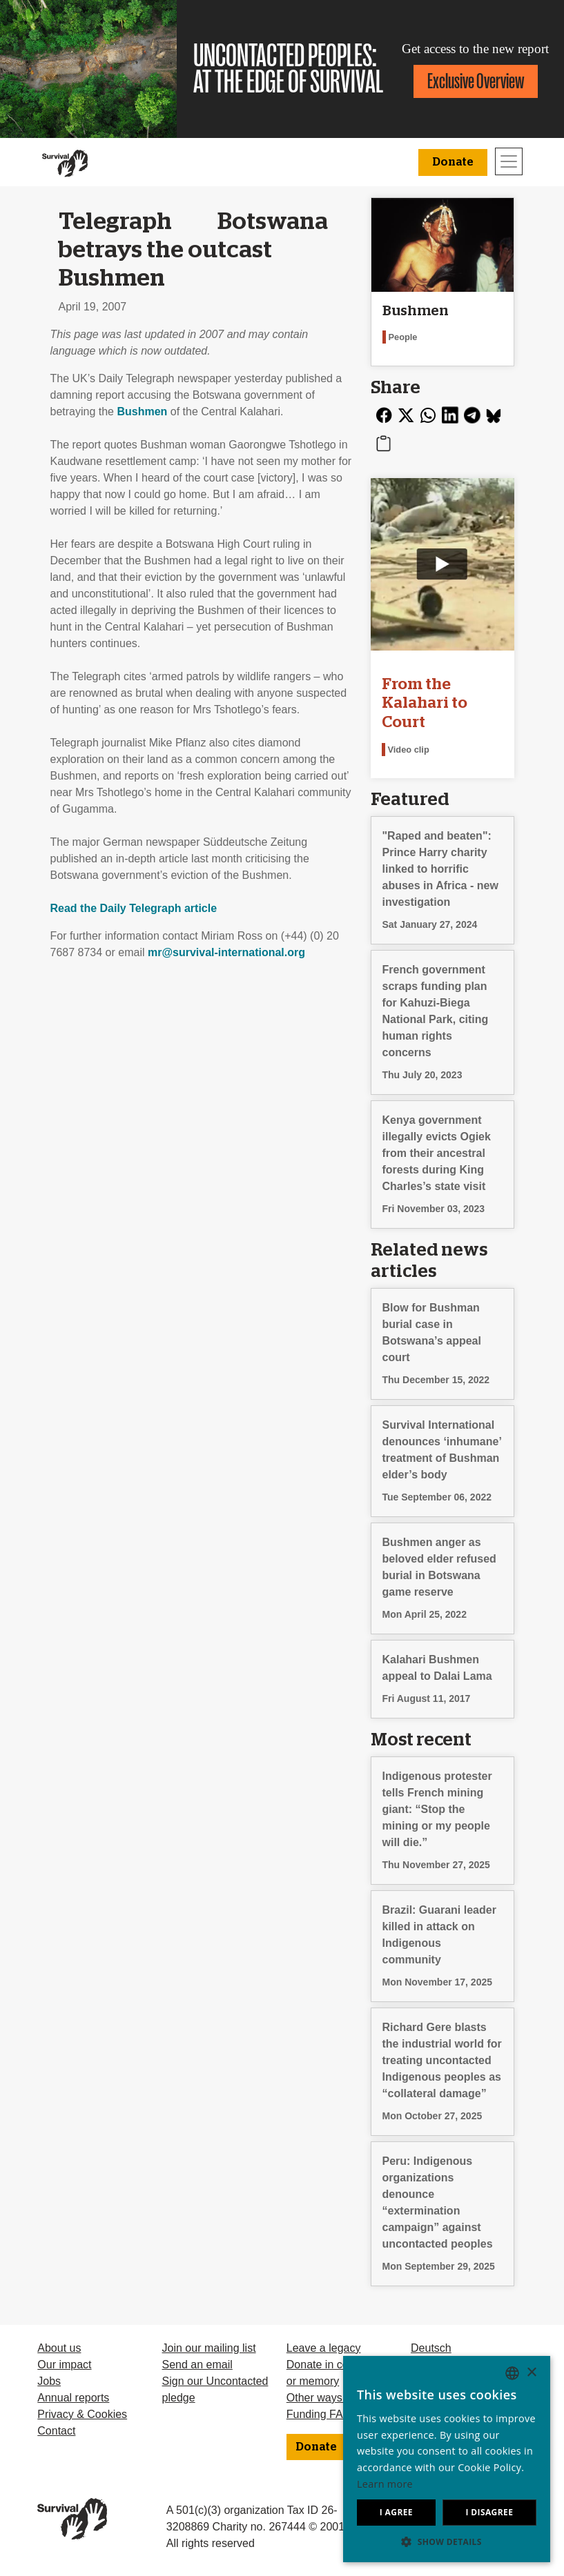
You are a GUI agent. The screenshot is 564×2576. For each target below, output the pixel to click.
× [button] (531, 2373)
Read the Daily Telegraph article (133, 908)
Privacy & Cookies (82, 2414)
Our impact (64, 2364)
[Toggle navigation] (509, 161)
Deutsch (431, 2348)
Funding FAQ (318, 2414)
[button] (446, 2541)
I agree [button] (396, 2512)
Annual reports (73, 2398)
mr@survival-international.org (226, 952)
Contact (56, 2431)
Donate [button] (453, 162)
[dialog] (446, 2459)
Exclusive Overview (475, 81)
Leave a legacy (323, 2348)
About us (59, 2348)
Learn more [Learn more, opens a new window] (385, 2483)
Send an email (197, 2364)
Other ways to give (332, 2398)
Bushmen (142, 411)
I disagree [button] (489, 2512)
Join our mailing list (209, 2348)
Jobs (49, 2381)
